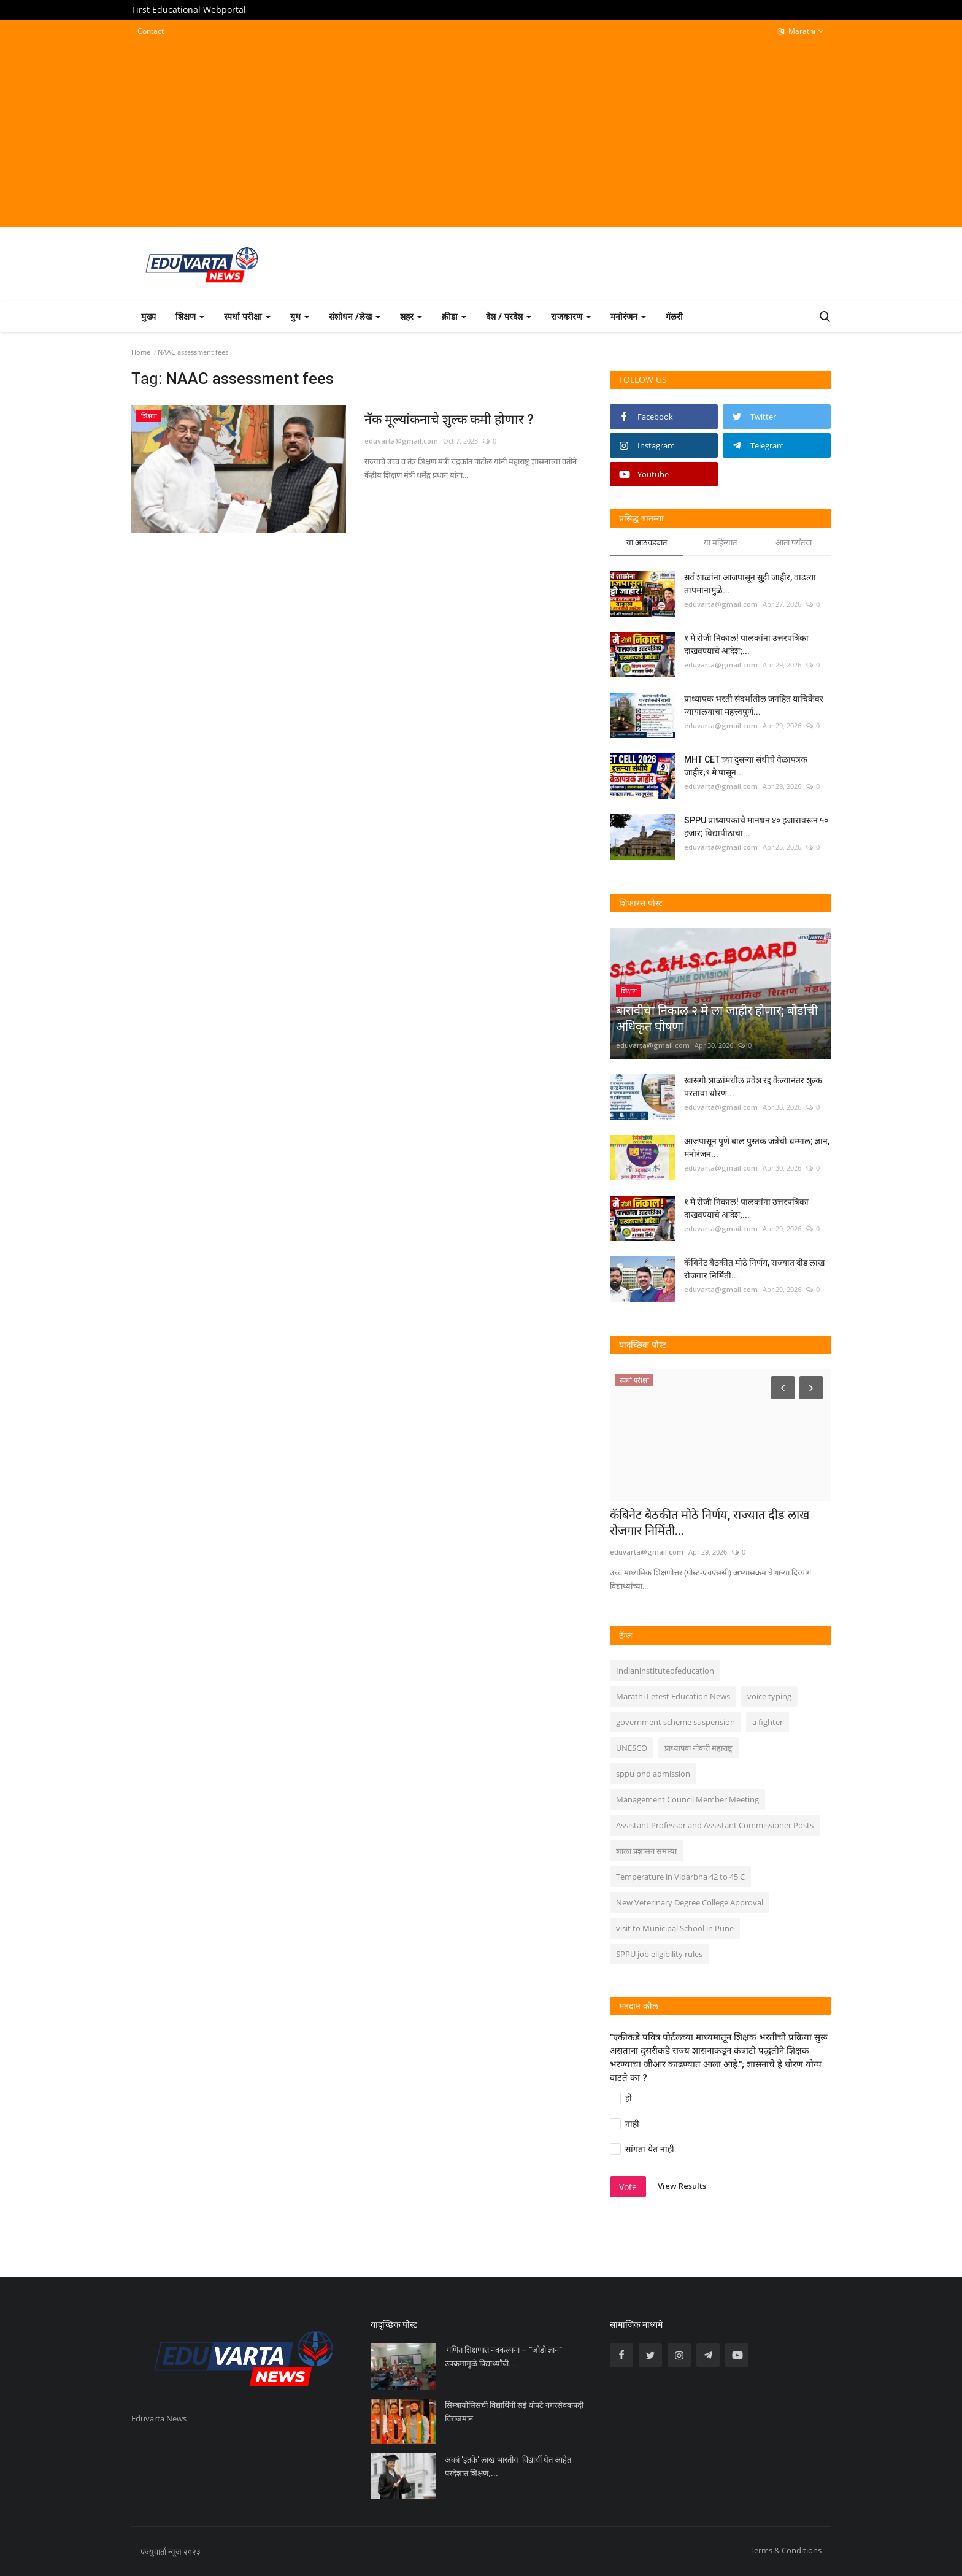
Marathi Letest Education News (673, 1696)
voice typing (769, 1696)
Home (140, 351)
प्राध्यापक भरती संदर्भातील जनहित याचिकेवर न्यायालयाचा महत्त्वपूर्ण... (753, 705)
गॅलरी (674, 316)
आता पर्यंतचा (793, 542)
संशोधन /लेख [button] (354, 316)
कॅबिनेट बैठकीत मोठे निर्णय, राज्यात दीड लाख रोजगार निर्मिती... (754, 1269)
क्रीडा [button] (454, 316)
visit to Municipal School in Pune (675, 1928)
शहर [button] (411, 316)
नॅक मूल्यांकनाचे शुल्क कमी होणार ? (452, 419)
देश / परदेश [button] (508, 316)
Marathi (801, 31)
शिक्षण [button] (189, 316)
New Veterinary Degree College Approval (689, 1902)
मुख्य (148, 316)
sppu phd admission (653, 1773)
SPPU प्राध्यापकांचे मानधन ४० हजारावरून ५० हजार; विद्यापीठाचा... (756, 826)
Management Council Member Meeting (687, 1799)
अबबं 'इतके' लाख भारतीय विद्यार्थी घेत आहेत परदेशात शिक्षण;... (508, 2466)
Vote (628, 2187)
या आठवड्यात (646, 542)
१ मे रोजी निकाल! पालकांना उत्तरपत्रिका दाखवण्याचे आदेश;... (746, 644)
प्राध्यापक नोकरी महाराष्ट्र (698, 1747)
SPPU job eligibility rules (659, 1953)
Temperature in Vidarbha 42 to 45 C (680, 1876)
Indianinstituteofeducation (665, 1670)
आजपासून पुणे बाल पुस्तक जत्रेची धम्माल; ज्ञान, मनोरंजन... (756, 1147)
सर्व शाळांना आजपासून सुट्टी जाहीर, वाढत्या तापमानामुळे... (750, 583)
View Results (682, 2185)
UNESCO (631, 1747)
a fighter (767, 1722)
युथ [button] (299, 316)
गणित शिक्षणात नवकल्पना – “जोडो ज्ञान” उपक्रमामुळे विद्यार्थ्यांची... (503, 2356)
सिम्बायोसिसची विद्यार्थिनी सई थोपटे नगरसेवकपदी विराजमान (514, 2412)
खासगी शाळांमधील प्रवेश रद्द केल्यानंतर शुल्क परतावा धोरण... (753, 1086)
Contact (150, 31)
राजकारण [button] (571, 316)
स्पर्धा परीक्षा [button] (247, 316)
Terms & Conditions (786, 2550)
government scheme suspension (675, 1722)
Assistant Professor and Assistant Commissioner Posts (715, 1825)
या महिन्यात (720, 542)
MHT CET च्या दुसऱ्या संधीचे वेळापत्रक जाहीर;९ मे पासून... (745, 766)
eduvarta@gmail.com (401, 441)
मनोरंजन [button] (628, 316)
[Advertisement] (481, 132)
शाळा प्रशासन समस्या (646, 1850)
